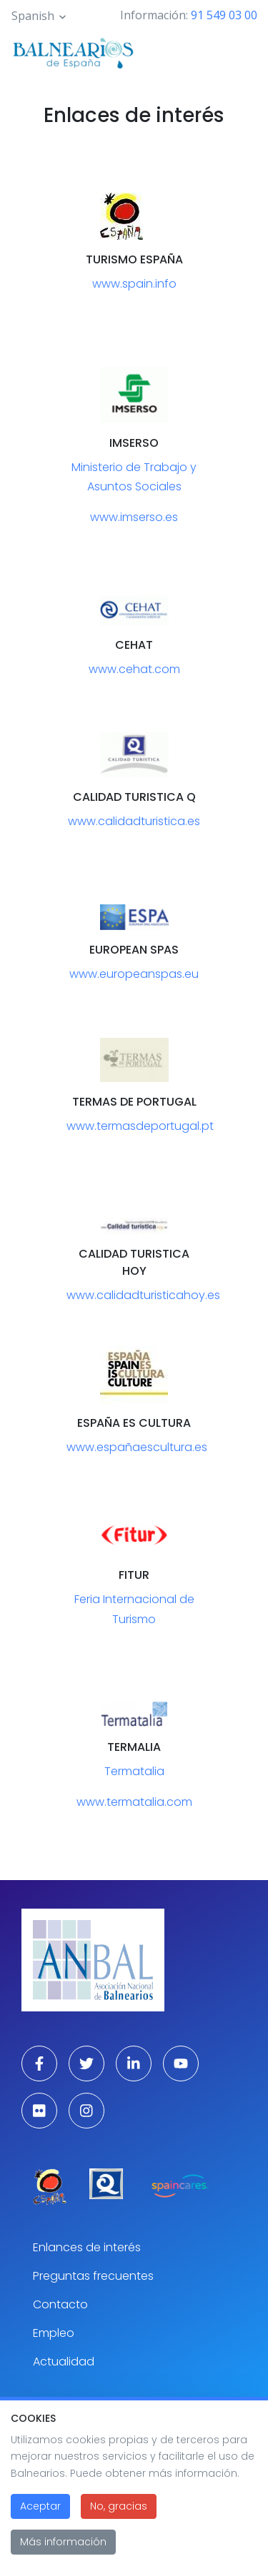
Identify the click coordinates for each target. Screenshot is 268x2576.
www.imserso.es (134, 517)
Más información (63, 2549)
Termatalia (134, 1771)
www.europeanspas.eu (134, 974)
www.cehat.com (134, 669)
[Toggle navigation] (238, 51)
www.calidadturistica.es (134, 821)
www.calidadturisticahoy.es (143, 1295)
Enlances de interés (87, 2247)
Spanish (32, 16)
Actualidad (63, 2361)
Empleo (53, 2333)
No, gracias (118, 2514)
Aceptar (40, 2514)
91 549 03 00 (224, 15)
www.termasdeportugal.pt (140, 1126)
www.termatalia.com (134, 1802)
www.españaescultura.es (136, 1447)
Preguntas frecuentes (93, 2276)
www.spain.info (134, 284)
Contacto (60, 2304)
